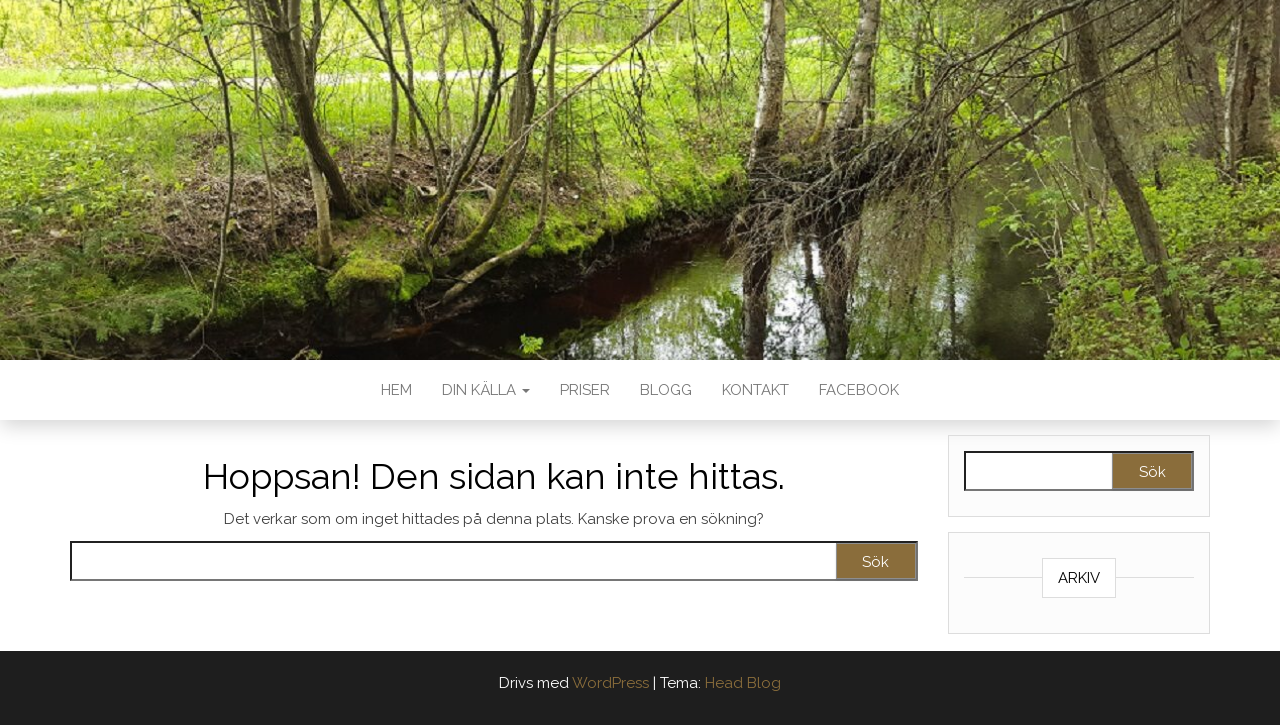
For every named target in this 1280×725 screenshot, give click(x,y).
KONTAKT (755, 390)
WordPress (610, 683)
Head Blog (743, 683)
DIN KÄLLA (486, 390)
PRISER (585, 390)
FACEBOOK (859, 390)
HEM (396, 390)
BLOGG (666, 390)
